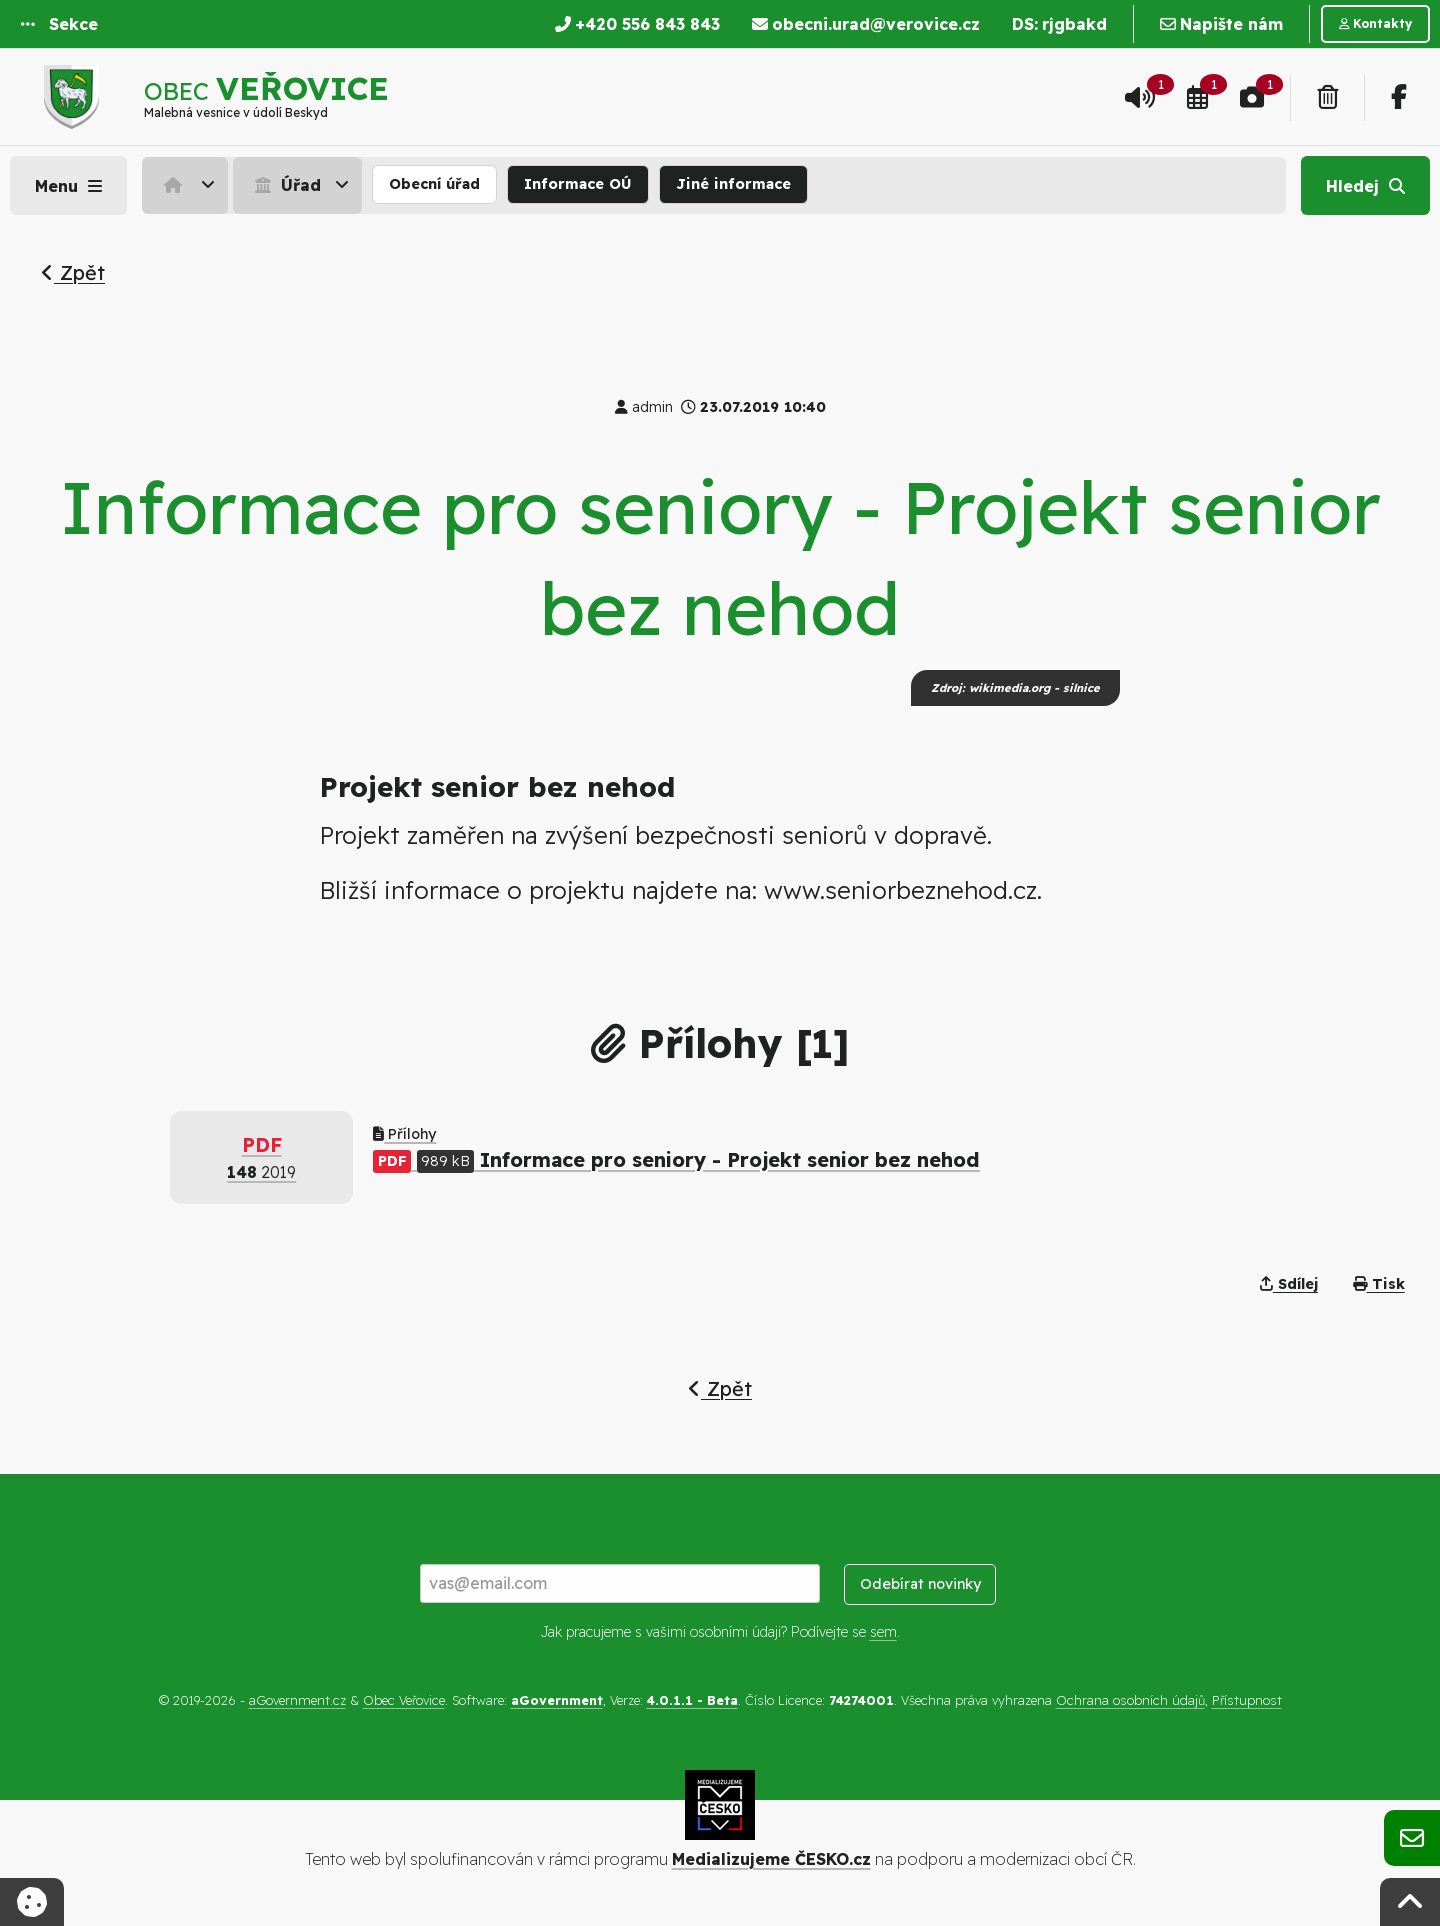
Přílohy (404, 1134)
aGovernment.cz (297, 1700)
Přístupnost (1247, 1700)
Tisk (1379, 1284)
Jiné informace (733, 184)
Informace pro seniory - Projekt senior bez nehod (676, 1159)
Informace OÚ (578, 184)
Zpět (73, 272)
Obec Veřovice (404, 1700)
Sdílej (1289, 1284)
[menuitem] (187, 185)
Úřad (285, 185)
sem (883, 1632)
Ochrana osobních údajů (1130, 1700)
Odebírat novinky (920, 1584)
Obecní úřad (434, 184)
